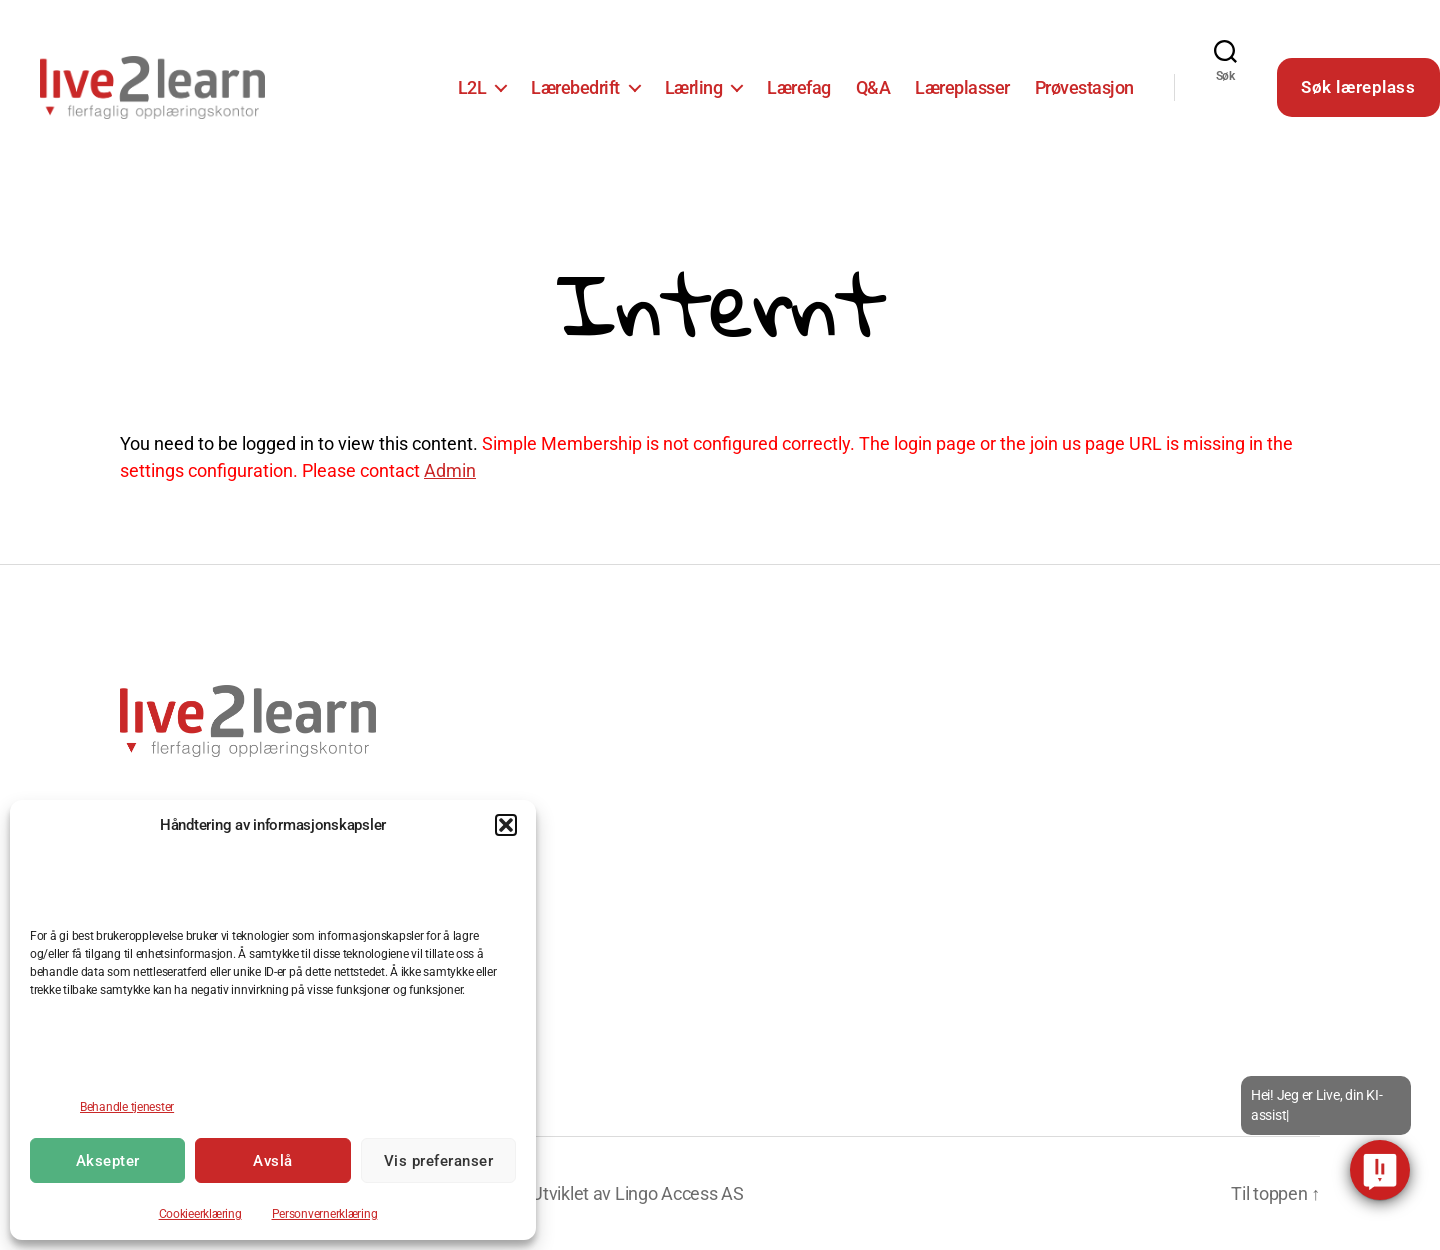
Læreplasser (962, 87)
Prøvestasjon (1084, 87)
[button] (506, 825)
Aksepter (108, 1161)
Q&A (873, 87)
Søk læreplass (1358, 87)
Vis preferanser (439, 1161)
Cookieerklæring (200, 1214)
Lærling (694, 87)
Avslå (273, 1161)
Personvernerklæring (325, 1214)
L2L (472, 87)
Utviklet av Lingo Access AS (637, 1193)
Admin (450, 470)
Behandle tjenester (127, 1107)
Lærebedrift (575, 87)
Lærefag (799, 87)
